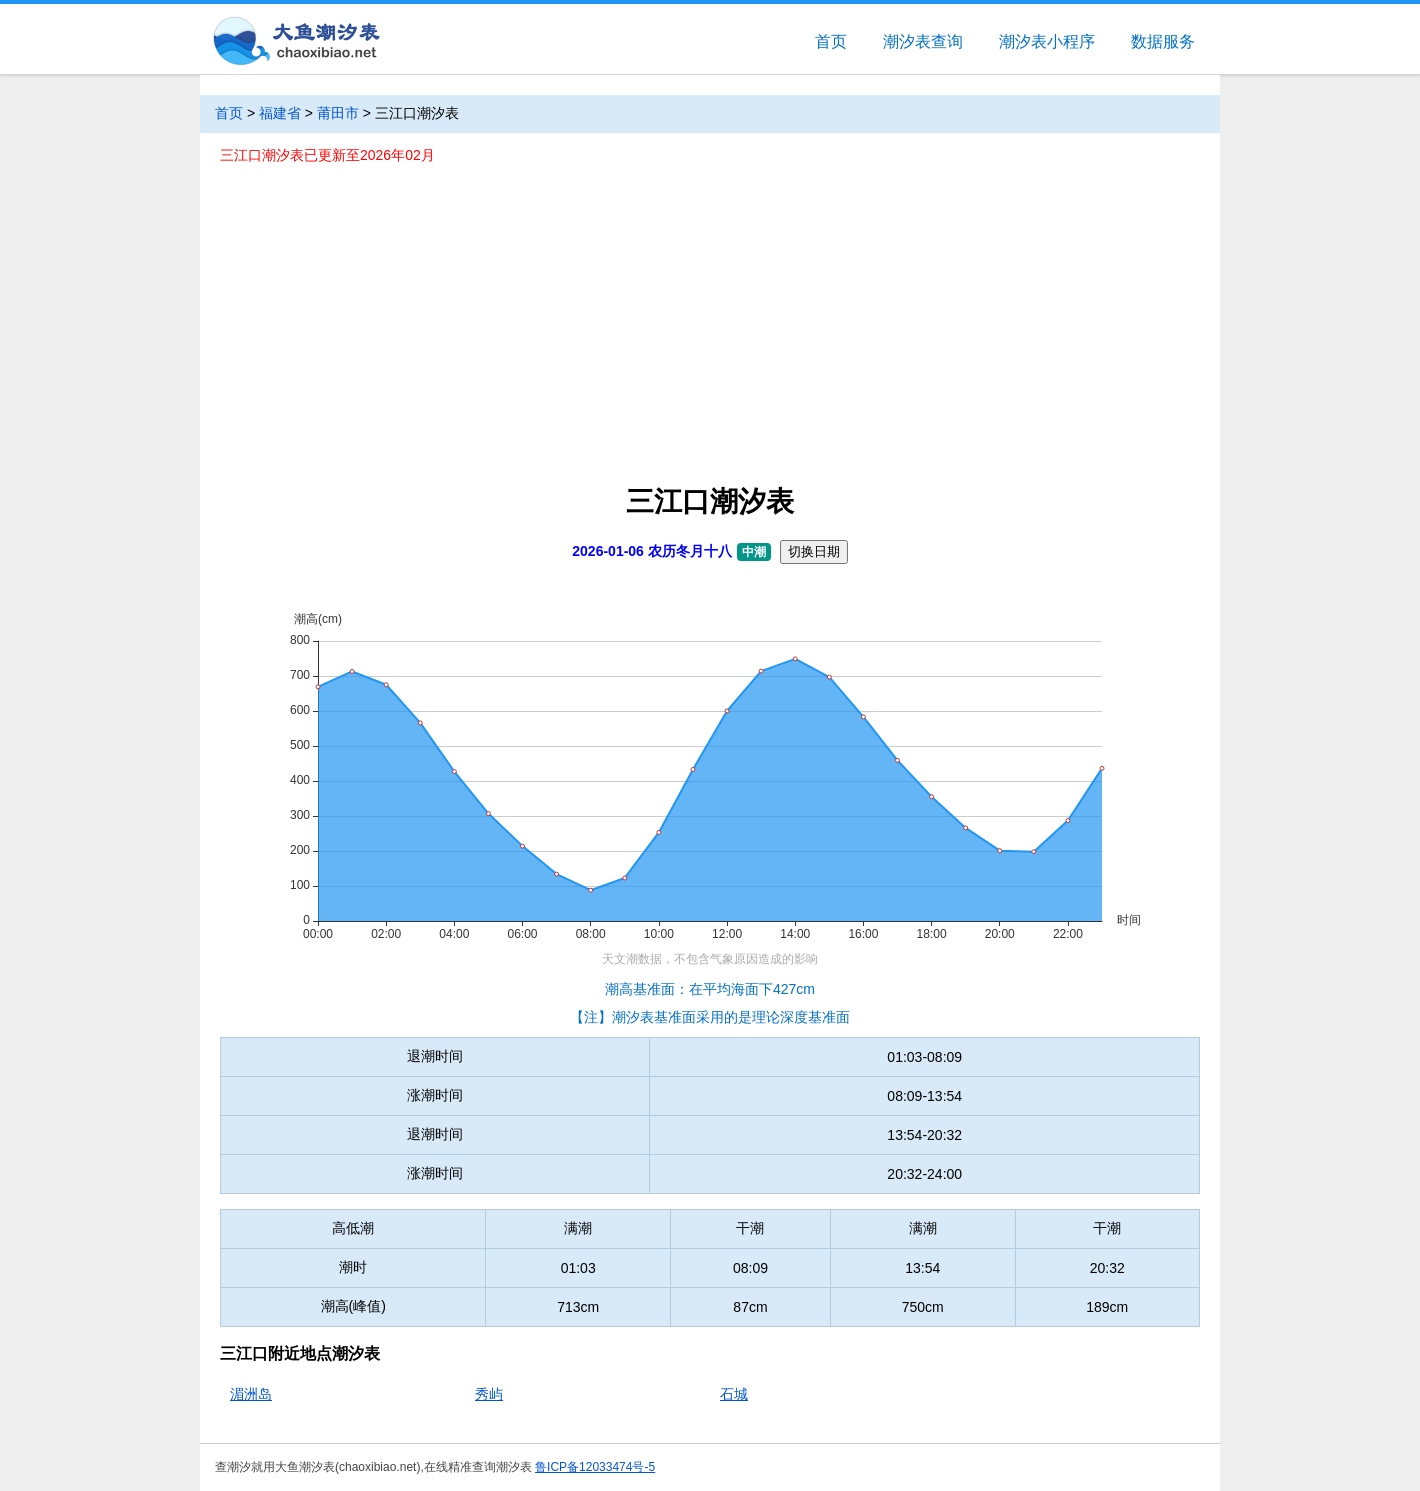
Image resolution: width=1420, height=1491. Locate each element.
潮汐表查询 (923, 41)
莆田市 (338, 113)
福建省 (280, 113)
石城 (734, 1394)
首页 (831, 41)
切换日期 (814, 551)
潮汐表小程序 (1047, 41)
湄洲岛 (251, 1394)
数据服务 (1163, 41)
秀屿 (489, 1394)
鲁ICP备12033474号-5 (595, 1467)
